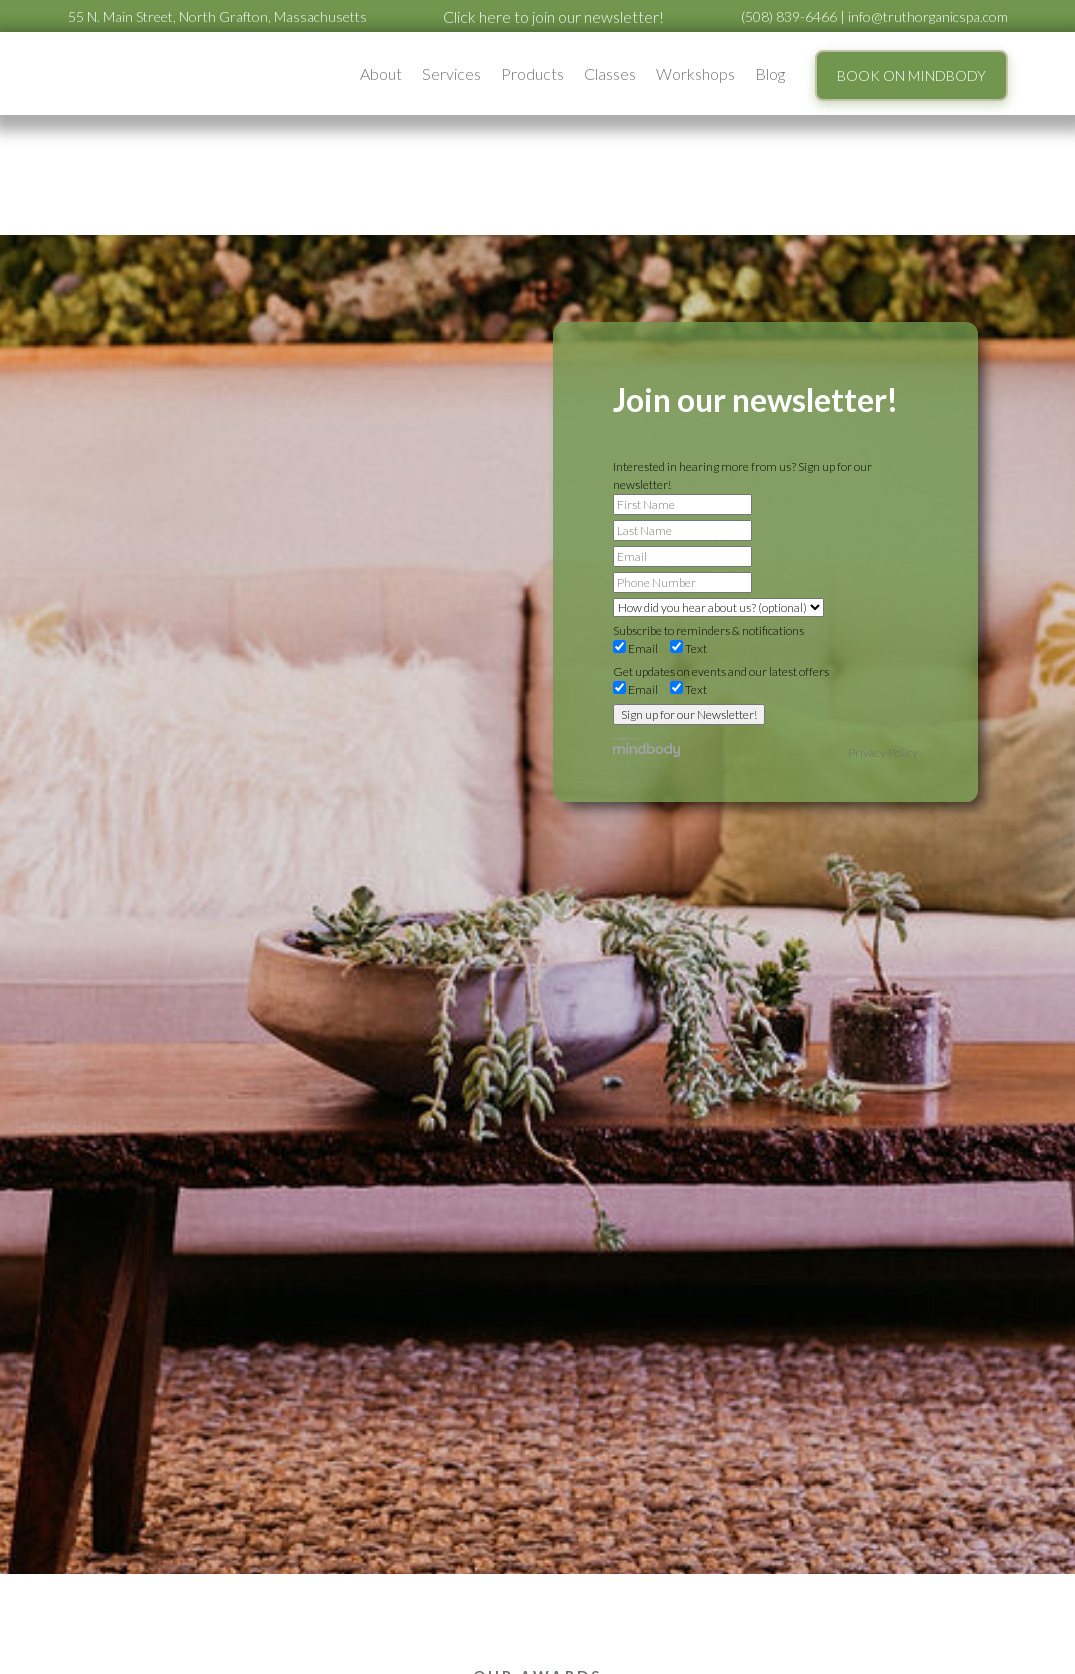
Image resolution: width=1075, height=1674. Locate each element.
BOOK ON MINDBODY (911, 75)
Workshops (695, 73)
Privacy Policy (883, 752)
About (381, 73)
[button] (381, 73)
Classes (610, 73)
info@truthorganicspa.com (928, 16)
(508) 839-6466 (789, 16)
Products (532, 73)
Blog (770, 73)
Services (451, 73)
